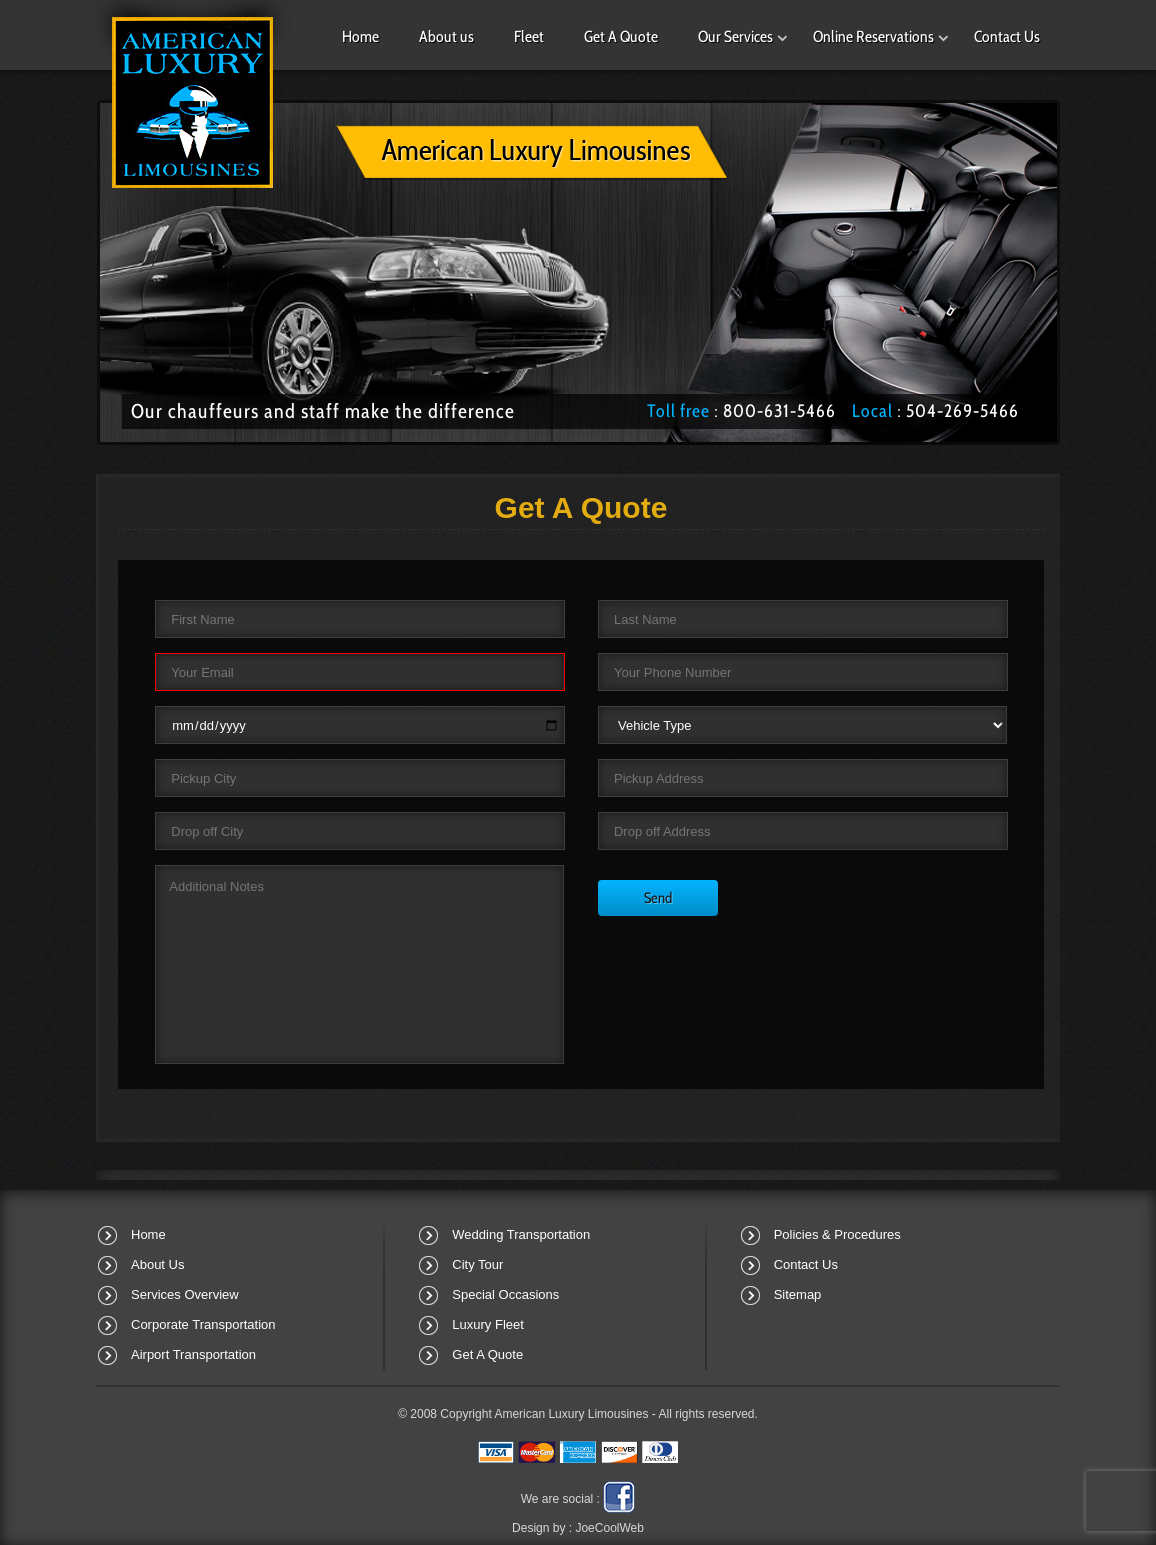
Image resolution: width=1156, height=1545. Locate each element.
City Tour (477, 1264)
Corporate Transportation (203, 1324)
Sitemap (798, 1294)
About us (446, 36)
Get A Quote (621, 36)
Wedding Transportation (521, 1234)
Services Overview (185, 1294)
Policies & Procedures (837, 1234)
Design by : (578, 1528)
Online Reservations (873, 36)
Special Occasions (505, 1294)
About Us (157, 1264)
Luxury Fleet (488, 1324)
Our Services (735, 36)
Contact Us (1007, 36)
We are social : (560, 1499)
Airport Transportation (193, 1354)
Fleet (529, 36)
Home (360, 36)
